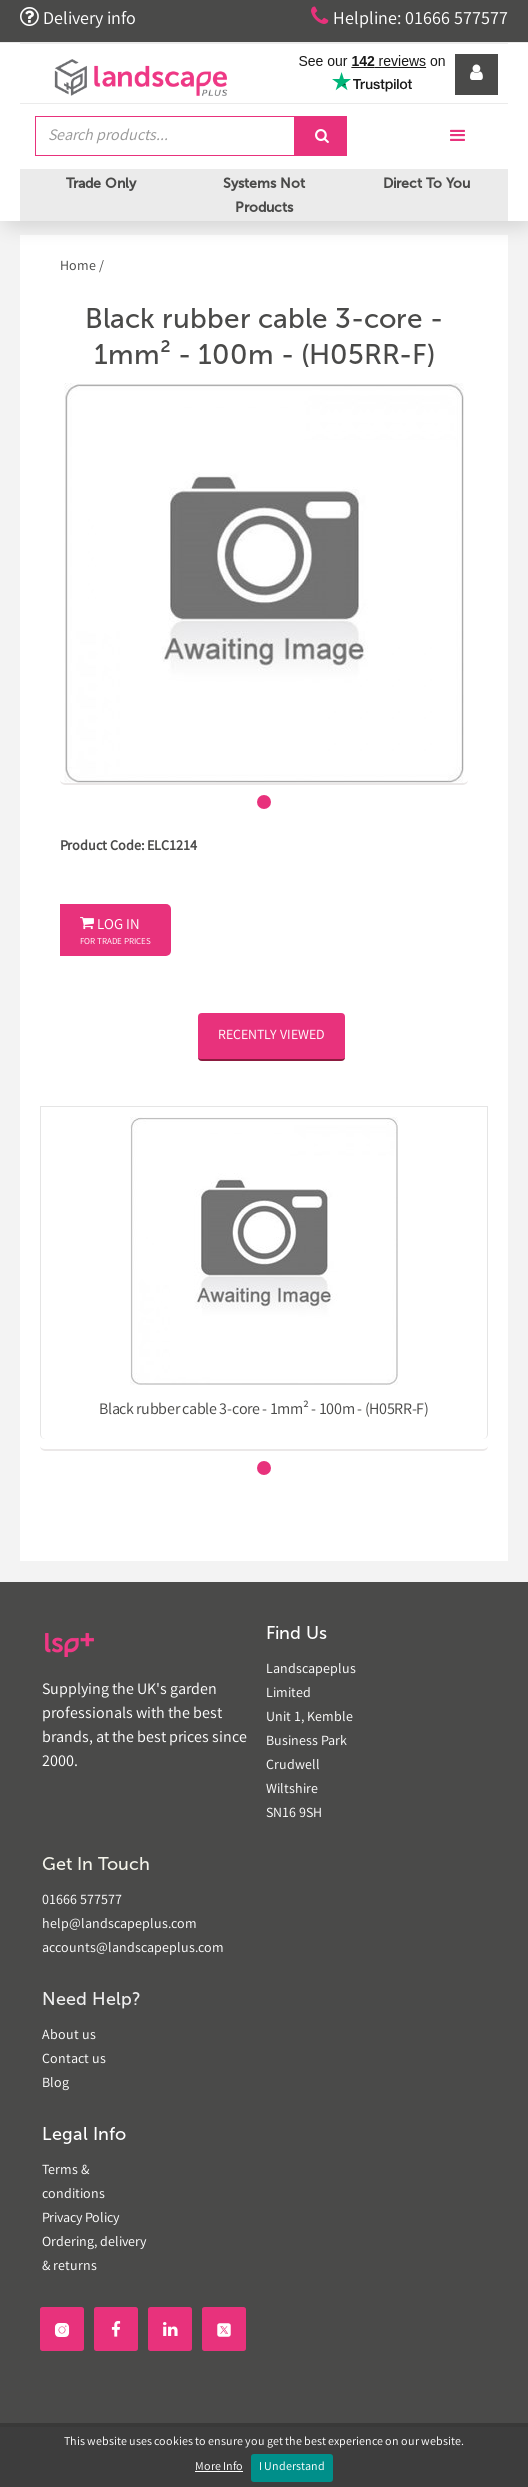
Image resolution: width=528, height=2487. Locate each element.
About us (69, 2036)
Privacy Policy (80, 2219)
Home (79, 267)
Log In (115, 932)
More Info (219, 2467)
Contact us (74, 2060)
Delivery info (78, 18)
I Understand (292, 2467)
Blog (55, 2084)
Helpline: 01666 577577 (409, 18)
